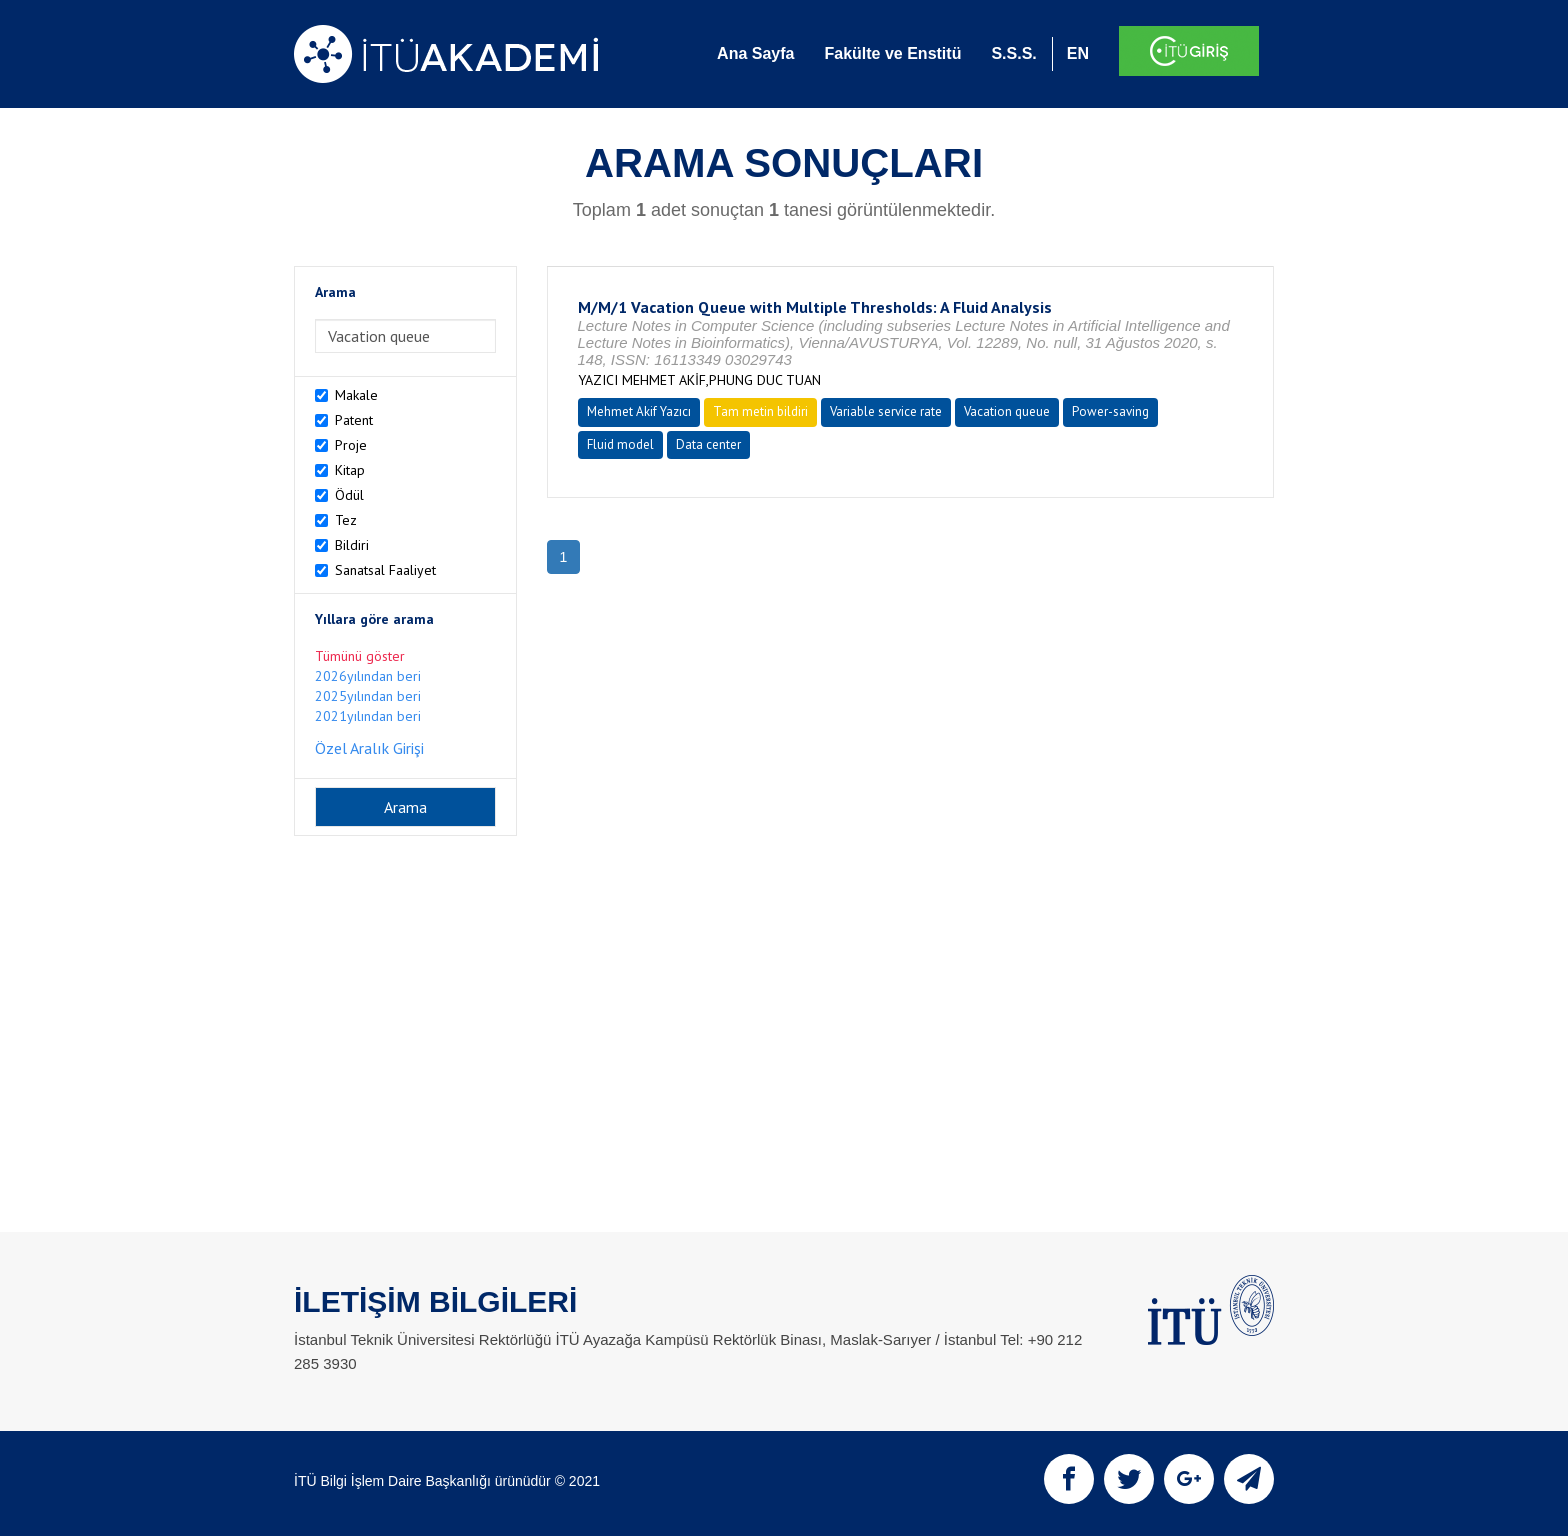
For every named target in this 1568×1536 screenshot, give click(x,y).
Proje (351, 445)
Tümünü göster (360, 656)
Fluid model (620, 444)
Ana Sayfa (755, 53)
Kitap (350, 470)
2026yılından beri (368, 676)
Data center (708, 444)
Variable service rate (886, 411)
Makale (356, 395)
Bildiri (352, 545)
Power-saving (1110, 411)
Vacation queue (1007, 411)
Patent (354, 420)
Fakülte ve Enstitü (892, 53)
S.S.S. (1013, 53)
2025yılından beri (368, 696)
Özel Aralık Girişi (369, 748)
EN (1078, 53)
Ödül (349, 495)
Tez (346, 520)
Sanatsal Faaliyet (385, 570)
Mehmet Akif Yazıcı (639, 411)
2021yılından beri (368, 716)
